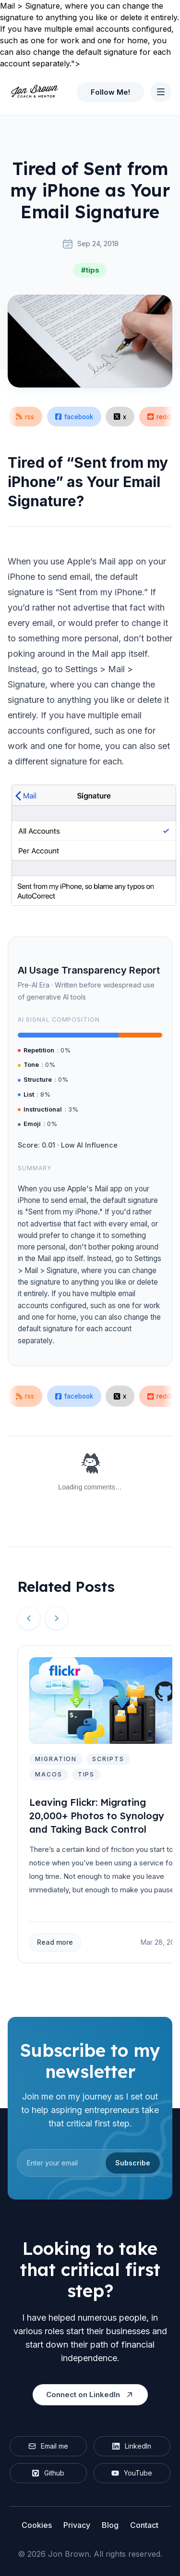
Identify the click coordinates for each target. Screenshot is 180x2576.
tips (86, 1774)
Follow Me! (110, 92)
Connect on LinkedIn (90, 2395)
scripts (108, 1759)
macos (48, 1774)
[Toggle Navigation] (160, 92)
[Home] (34, 92)
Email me (48, 2446)
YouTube (131, 2473)
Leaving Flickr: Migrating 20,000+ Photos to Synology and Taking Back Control (96, 1815)
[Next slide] (56, 1618)
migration (56, 1759)
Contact (144, 2525)
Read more (55, 1942)
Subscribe (132, 2163)
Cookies (37, 2525)
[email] (90, 2163)
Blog (110, 2525)
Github (48, 2473)
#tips (90, 270)
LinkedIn (131, 2446)
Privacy (76, 2525)
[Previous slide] (28, 1618)
